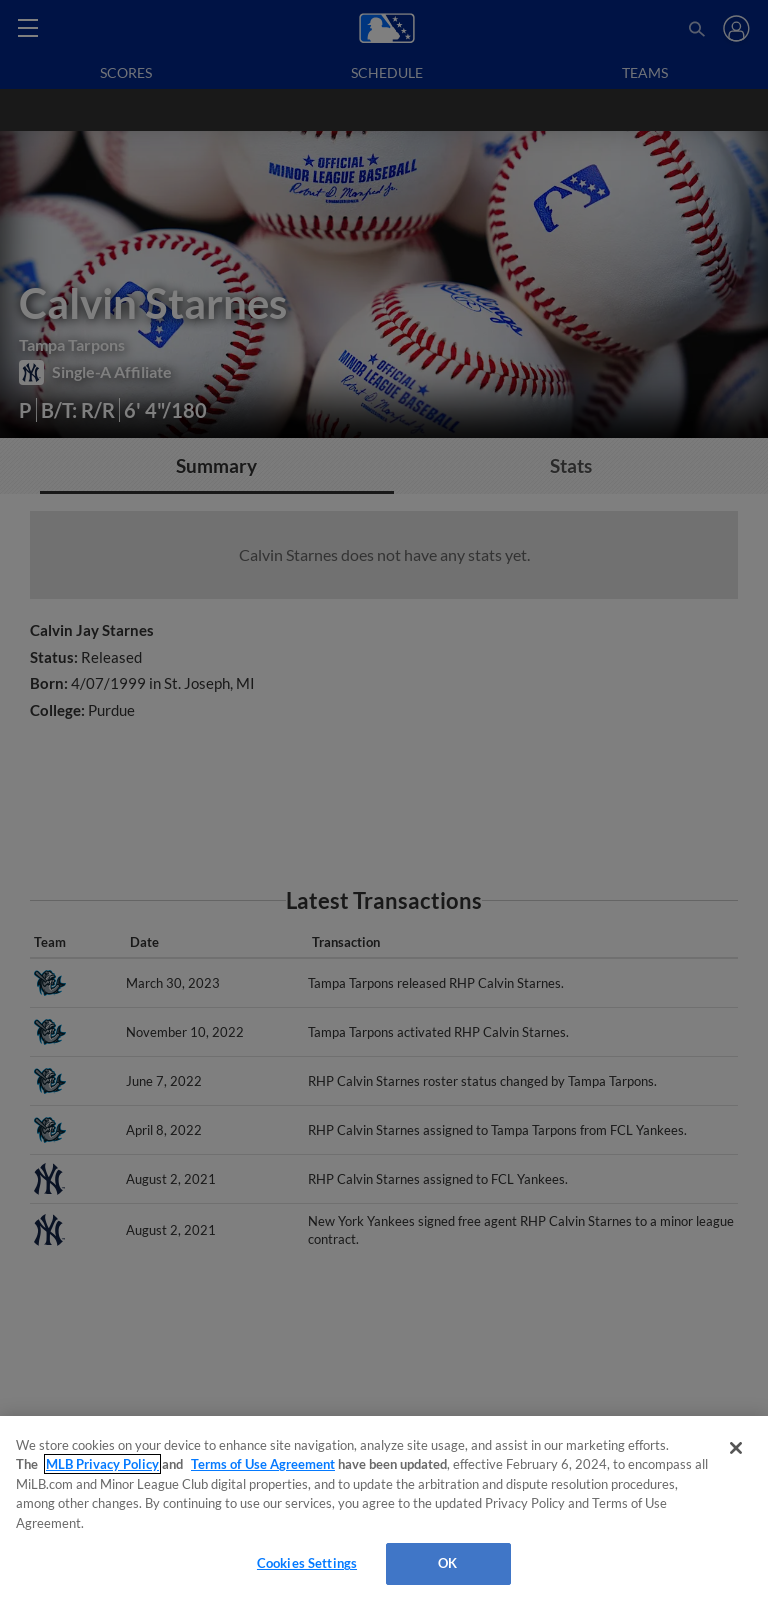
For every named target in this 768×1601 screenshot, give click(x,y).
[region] (384, 1508)
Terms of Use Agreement (263, 1464)
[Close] (736, 1448)
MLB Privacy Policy (102, 1464)
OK (447, 1563)
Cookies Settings (307, 1563)
